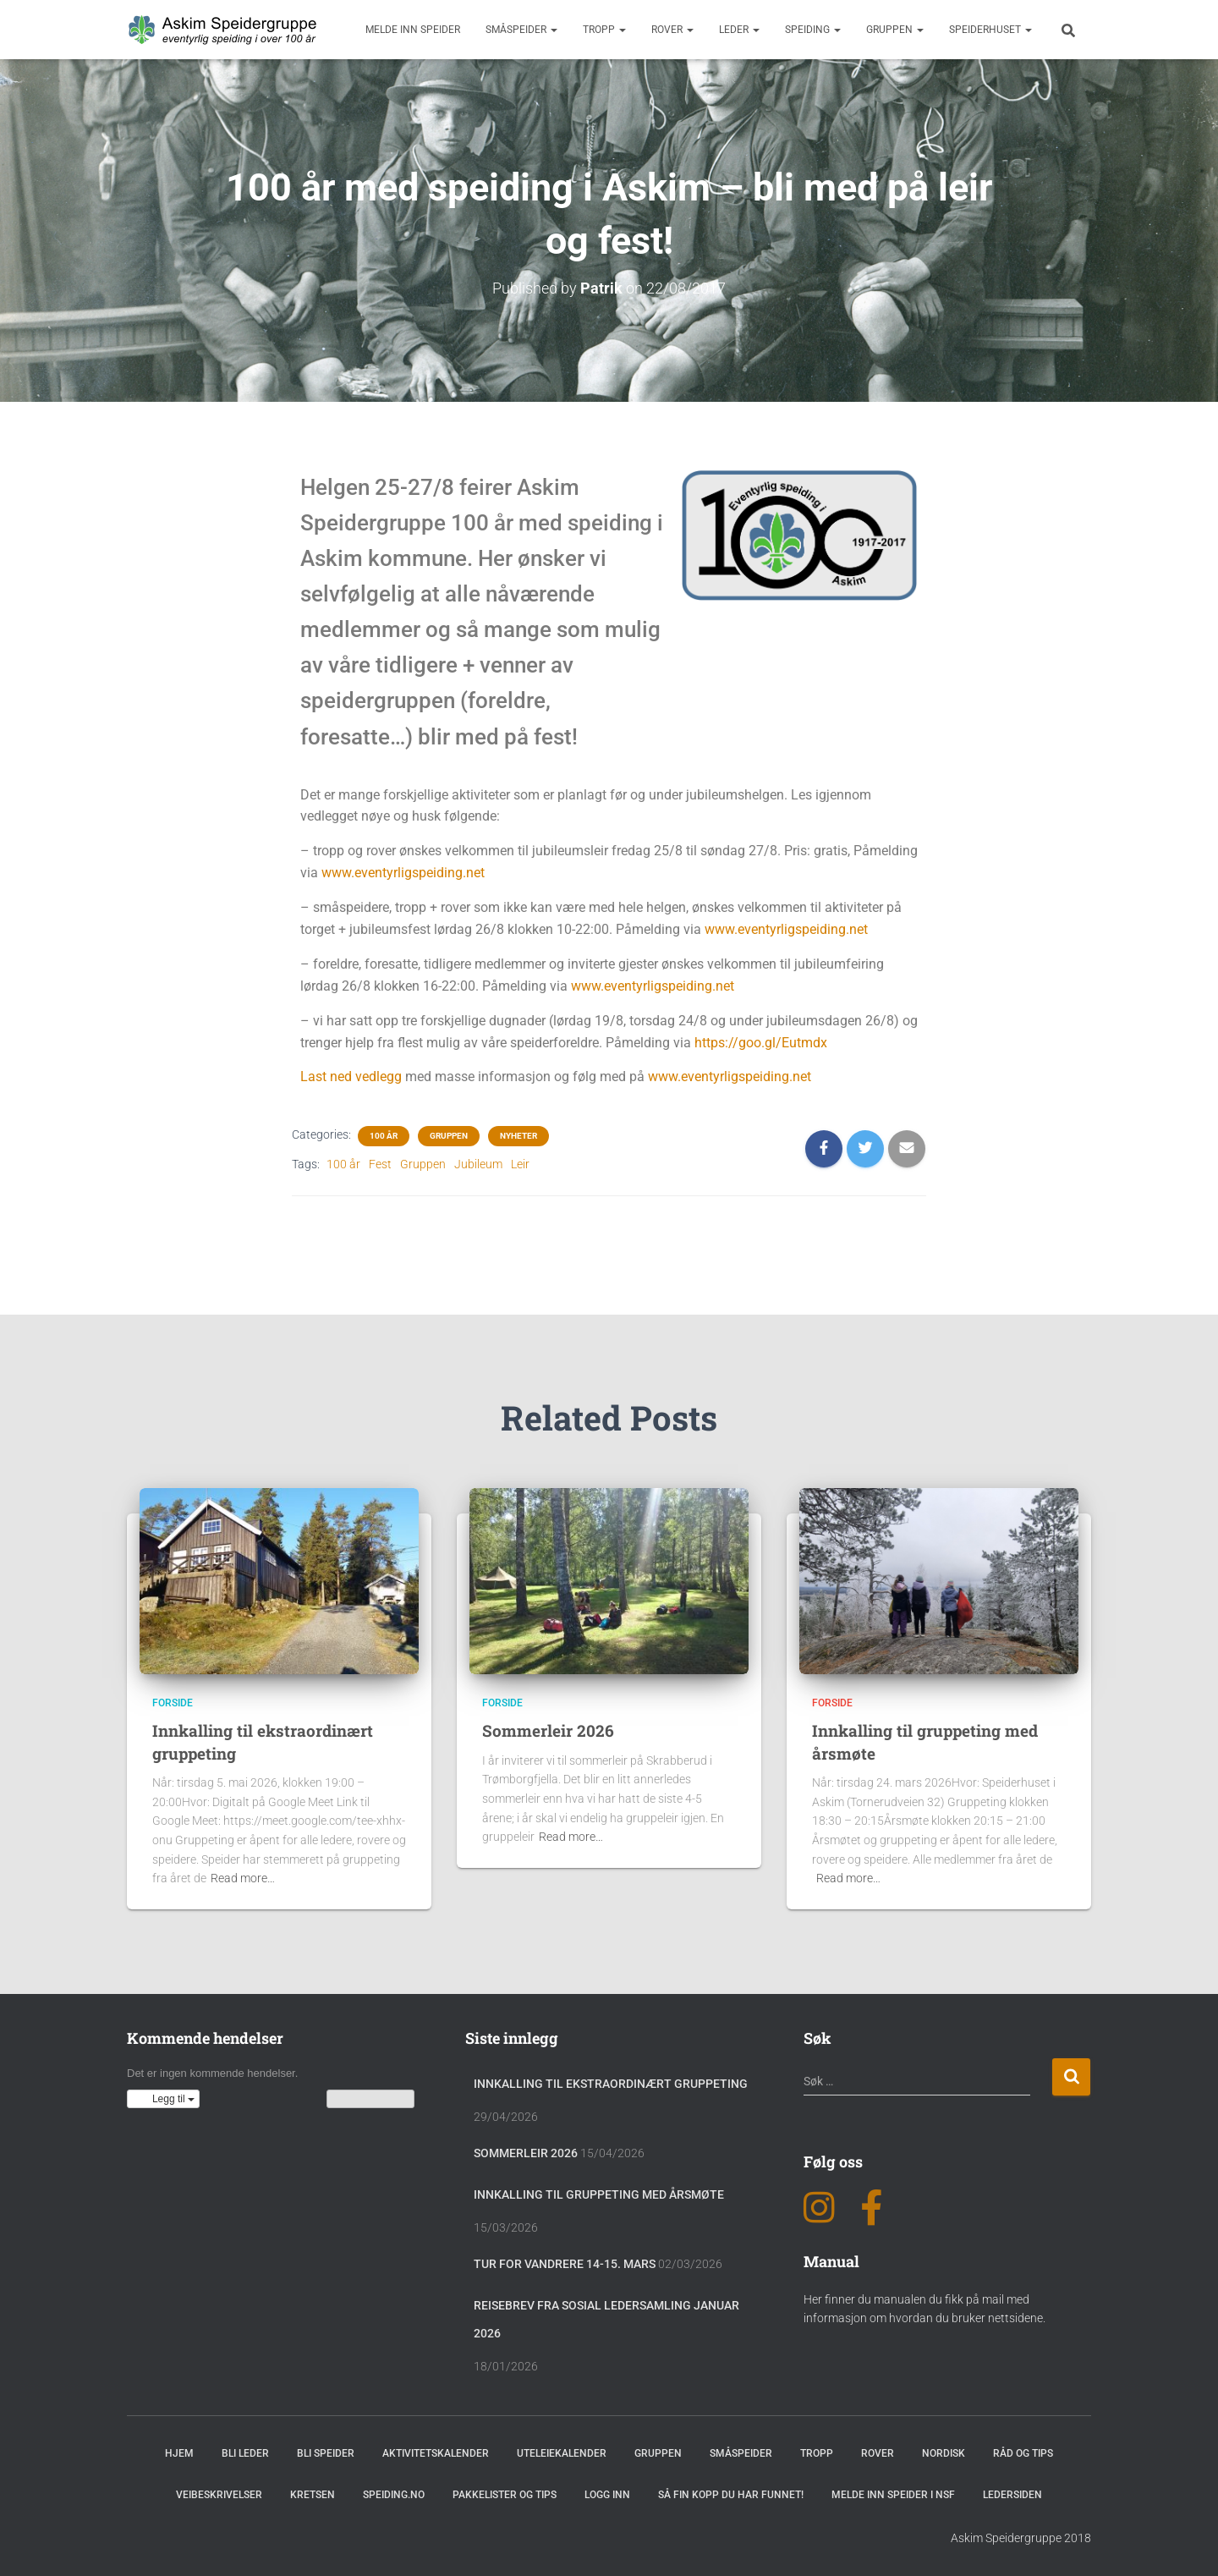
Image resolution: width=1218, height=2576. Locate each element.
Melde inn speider (412, 30)
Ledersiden (1012, 2495)
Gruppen (895, 30)
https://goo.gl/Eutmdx (760, 1042)
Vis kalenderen (371, 2099)
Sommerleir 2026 (548, 1730)
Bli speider (325, 2453)
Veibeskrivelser (219, 2495)
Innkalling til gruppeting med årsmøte (599, 2194)
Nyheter (518, 1135)
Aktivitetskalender (435, 2453)
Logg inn (607, 2495)
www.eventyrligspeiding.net (403, 873)
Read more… (243, 1878)
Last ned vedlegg (351, 1076)
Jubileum (478, 1164)
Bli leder (245, 2453)
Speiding (813, 30)
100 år (384, 1135)
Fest (380, 1164)
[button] (163, 2098)
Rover (672, 30)
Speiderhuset (990, 30)
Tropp (604, 30)
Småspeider (521, 30)
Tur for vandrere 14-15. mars (565, 2264)
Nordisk (943, 2453)
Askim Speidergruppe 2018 (1021, 2538)
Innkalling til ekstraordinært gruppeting (611, 2083)
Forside (172, 1703)
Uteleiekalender (561, 2453)
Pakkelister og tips (505, 2495)
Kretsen (312, 2495)
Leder (739, 30)
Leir (520, 1164)
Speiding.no (394, 2495)
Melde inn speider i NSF (893, 2495)
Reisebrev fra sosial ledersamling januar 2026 (606, 2320)
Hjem (179, 2453)
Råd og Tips (1023, 2453)
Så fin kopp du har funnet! (731, 2495)
